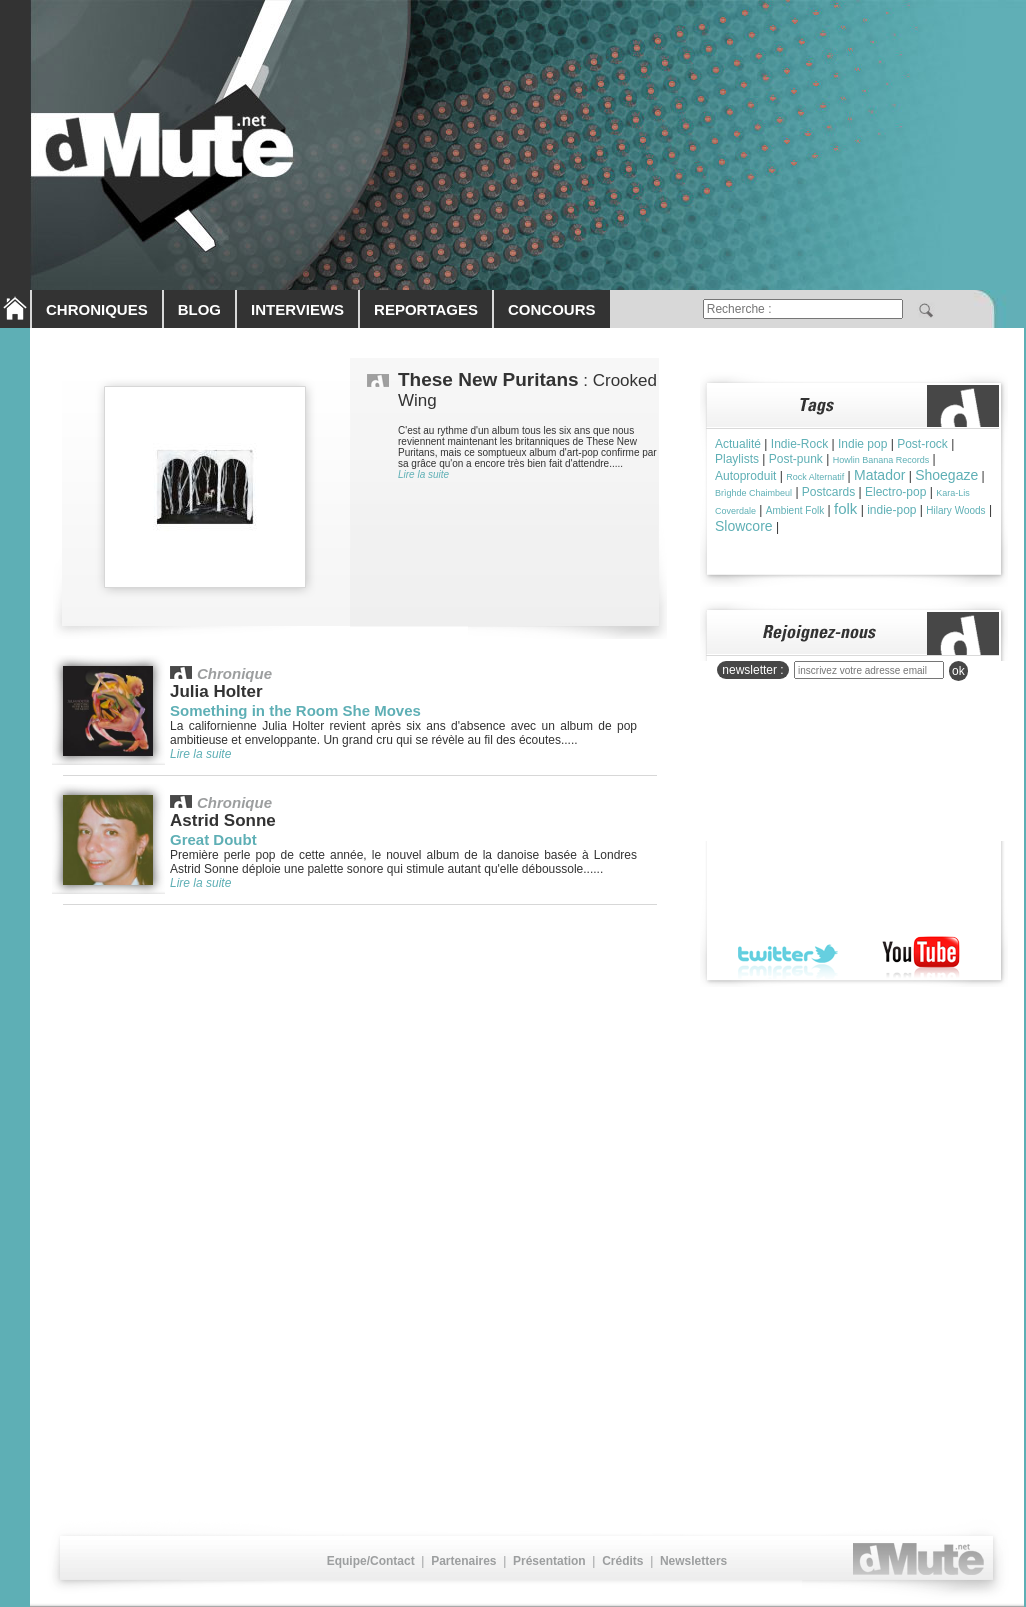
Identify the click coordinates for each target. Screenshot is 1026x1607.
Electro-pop (895, 492)
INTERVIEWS (297, 309)
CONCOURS (552, 309)
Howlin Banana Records (881, 460)
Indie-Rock (799, 444)
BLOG (199, 309)
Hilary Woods (955, 510)
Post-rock (922, 444)
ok (958, 671)
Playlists (737, 459)
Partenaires (463, 1561)
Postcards (828, 492)
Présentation (549, 1561)
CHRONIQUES (97, 309)
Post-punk (796, 459)
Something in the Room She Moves (295, 710)
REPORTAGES (426, 309)
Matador (879, 475)
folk (845, 508)
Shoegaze (946, 475)
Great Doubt (213, 839)
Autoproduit (745, 476)
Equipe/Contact (371, 1561)
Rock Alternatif (815, 477)
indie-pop (891, 510)
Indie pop (862, 444)
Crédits (622, 1561)
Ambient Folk (795, 510)
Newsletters (693, 1561)
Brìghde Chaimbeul (753, 493)
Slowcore (744, 526)
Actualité (738, 444)
